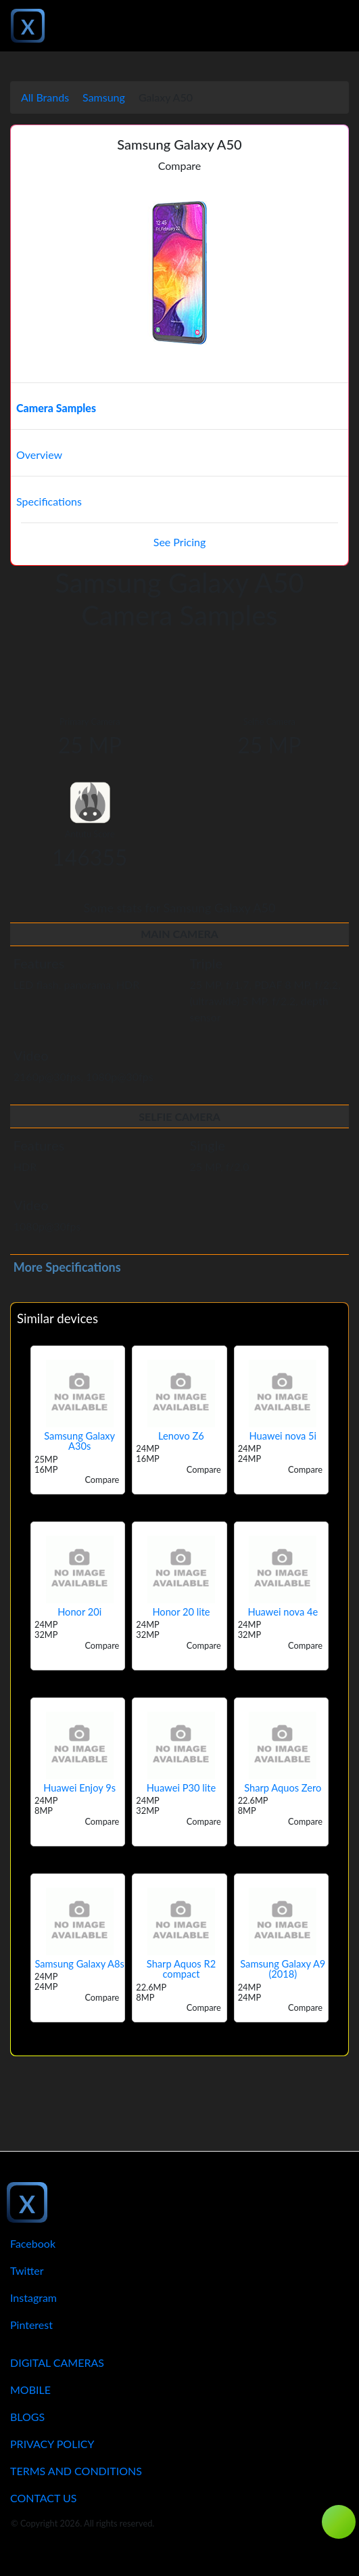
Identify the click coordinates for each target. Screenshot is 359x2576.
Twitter (27, 2270)
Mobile (30, 2389)
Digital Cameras (57, 2362)
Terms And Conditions (76, 2470)
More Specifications (67, 1267)
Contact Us (43, 2497)
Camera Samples (56, 407)
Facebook (32, 2243)
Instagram (33, 2297)
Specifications (49, 501)
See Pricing (179, 541)
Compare (179, 165)
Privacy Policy (52, 2443)
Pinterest (31, 2324)
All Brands (45, 97)
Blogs (27, 2416)
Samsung (103, 97)
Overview (39, 454)
